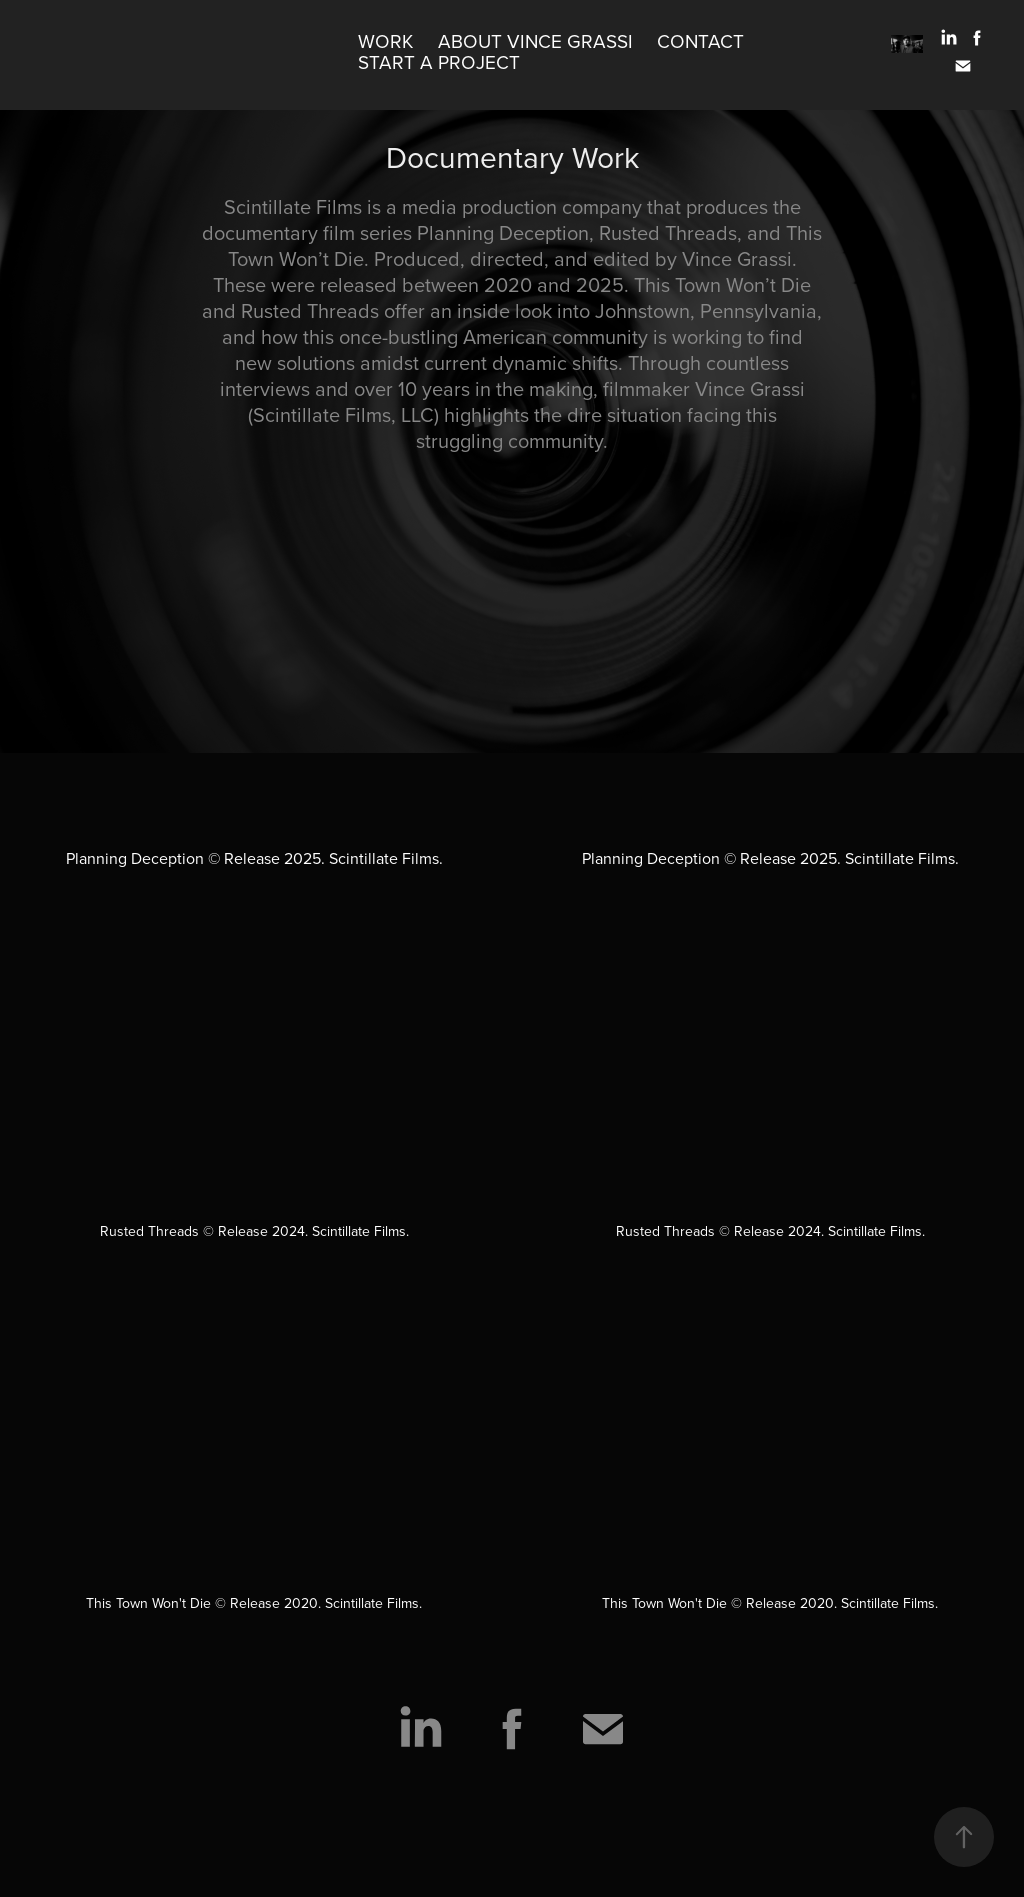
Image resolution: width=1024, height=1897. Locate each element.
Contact (700, 40)
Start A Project (439, 61)
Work (385, 40)
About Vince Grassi (535, 40)
